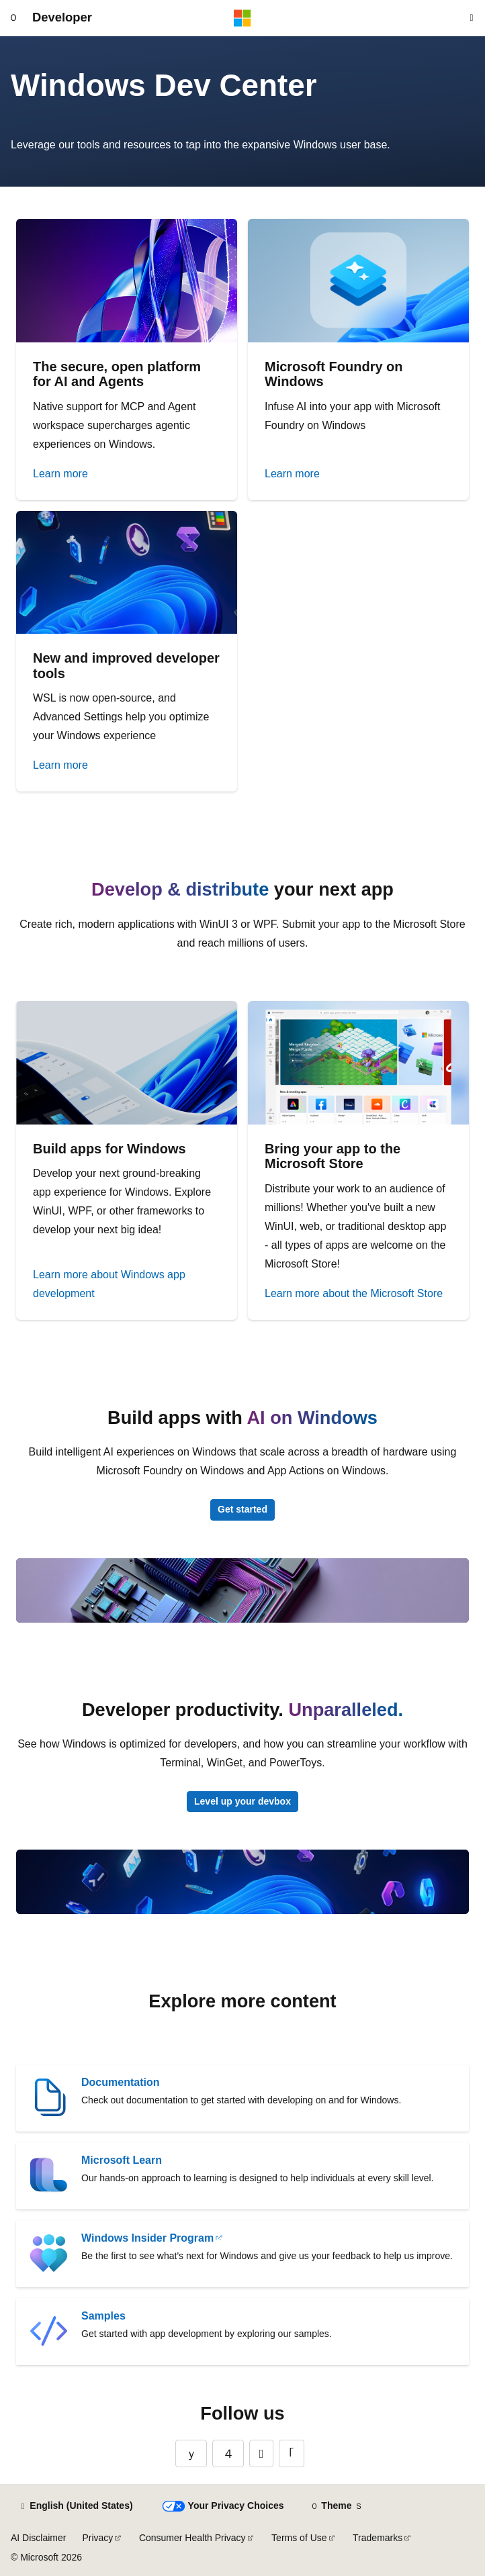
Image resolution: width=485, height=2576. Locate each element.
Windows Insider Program (147, 2238)
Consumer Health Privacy (192, 2537)
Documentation (120, 2082)
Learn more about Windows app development (109, 1284)
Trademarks (377, 2537)
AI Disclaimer (38, 2537)
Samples (103, 2316)
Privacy (97, 2537)
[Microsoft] (242, 18)
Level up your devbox (242, 1801)
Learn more (60, 473)
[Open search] (471, 18)
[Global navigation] (13, 18)
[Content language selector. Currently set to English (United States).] (75, 2506)
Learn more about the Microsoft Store (354, 1293)
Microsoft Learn (121, 2160)
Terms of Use (298, 2537)
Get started (242, 1509)
